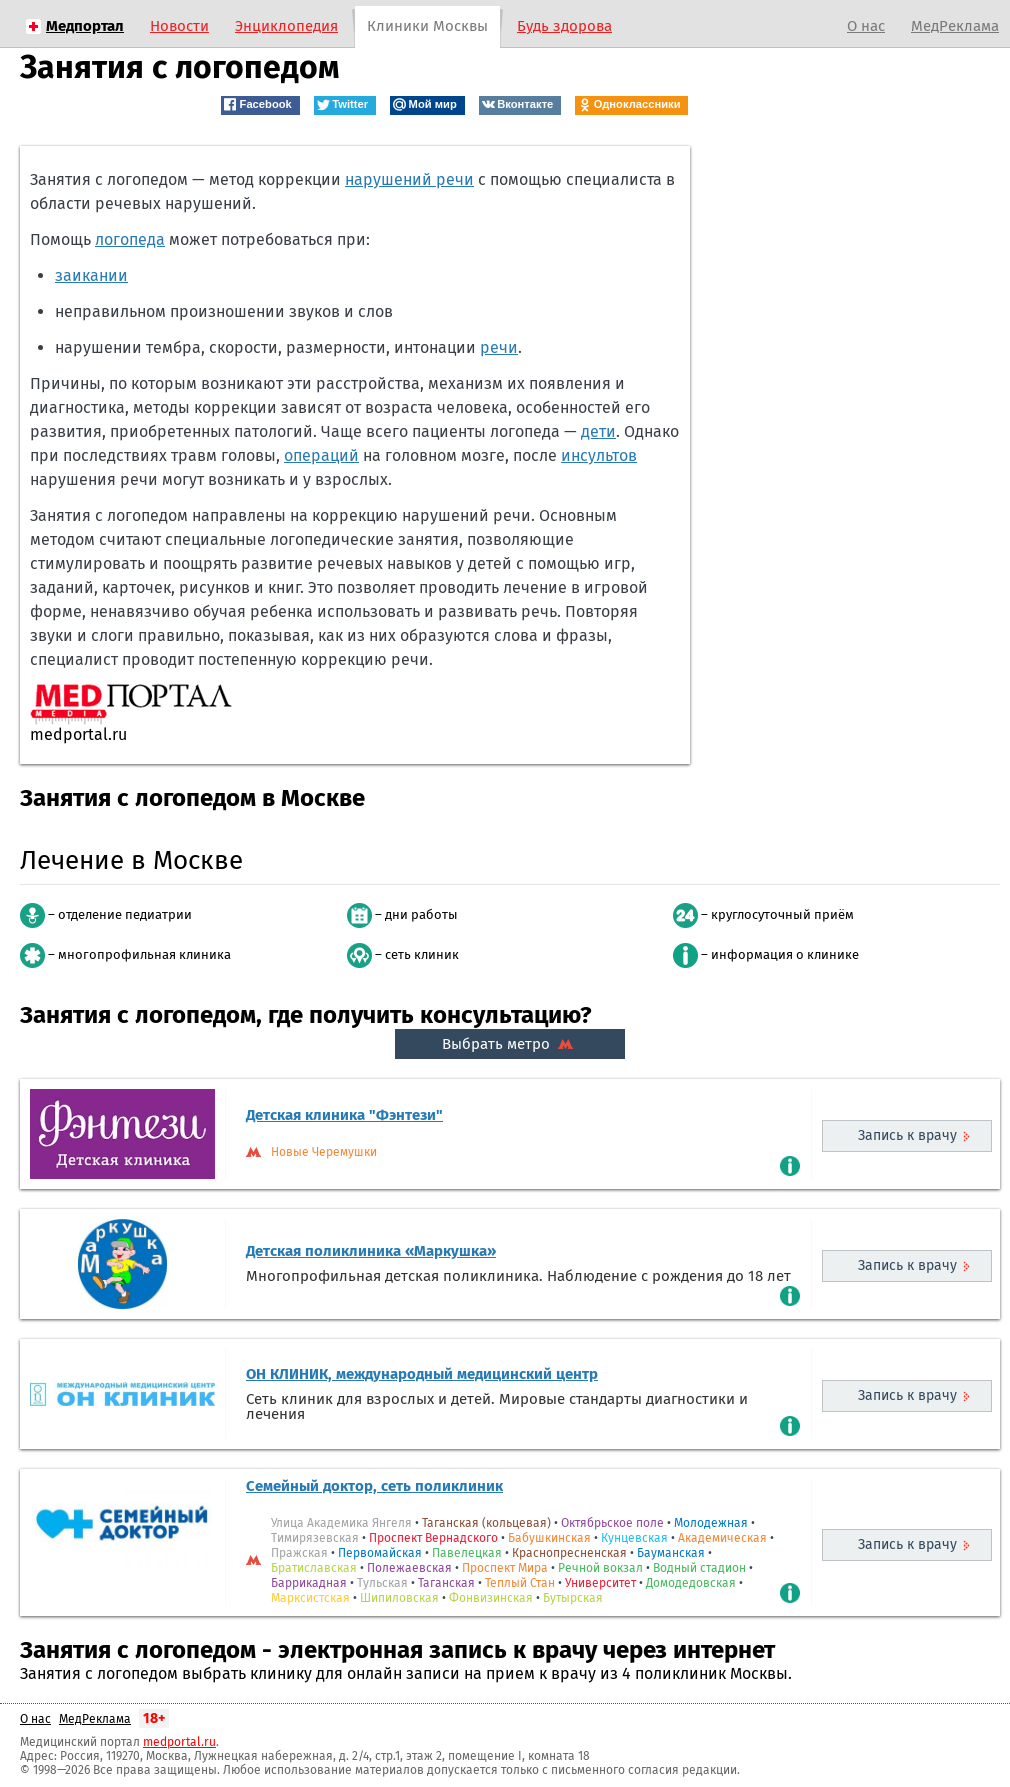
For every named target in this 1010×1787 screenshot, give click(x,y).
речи (499, 347)
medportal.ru (179, 1742)
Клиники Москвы (427, 26)
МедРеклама (955, 26)
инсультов (599, 455)
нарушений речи (409, 179)
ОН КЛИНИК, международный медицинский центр (422, 1374)
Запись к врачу (907, 1135)
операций (321, 455)
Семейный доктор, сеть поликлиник (374, 1486)
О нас (866, 26)
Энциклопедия (286, 26)
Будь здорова (564, 26)
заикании (91, 275)
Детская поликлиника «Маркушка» (371, 1251)
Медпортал (85, 26)
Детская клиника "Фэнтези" (344, 1115)
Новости (179, 26)
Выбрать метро (510, 1044)
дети (598, 431)
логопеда (130, 239)
